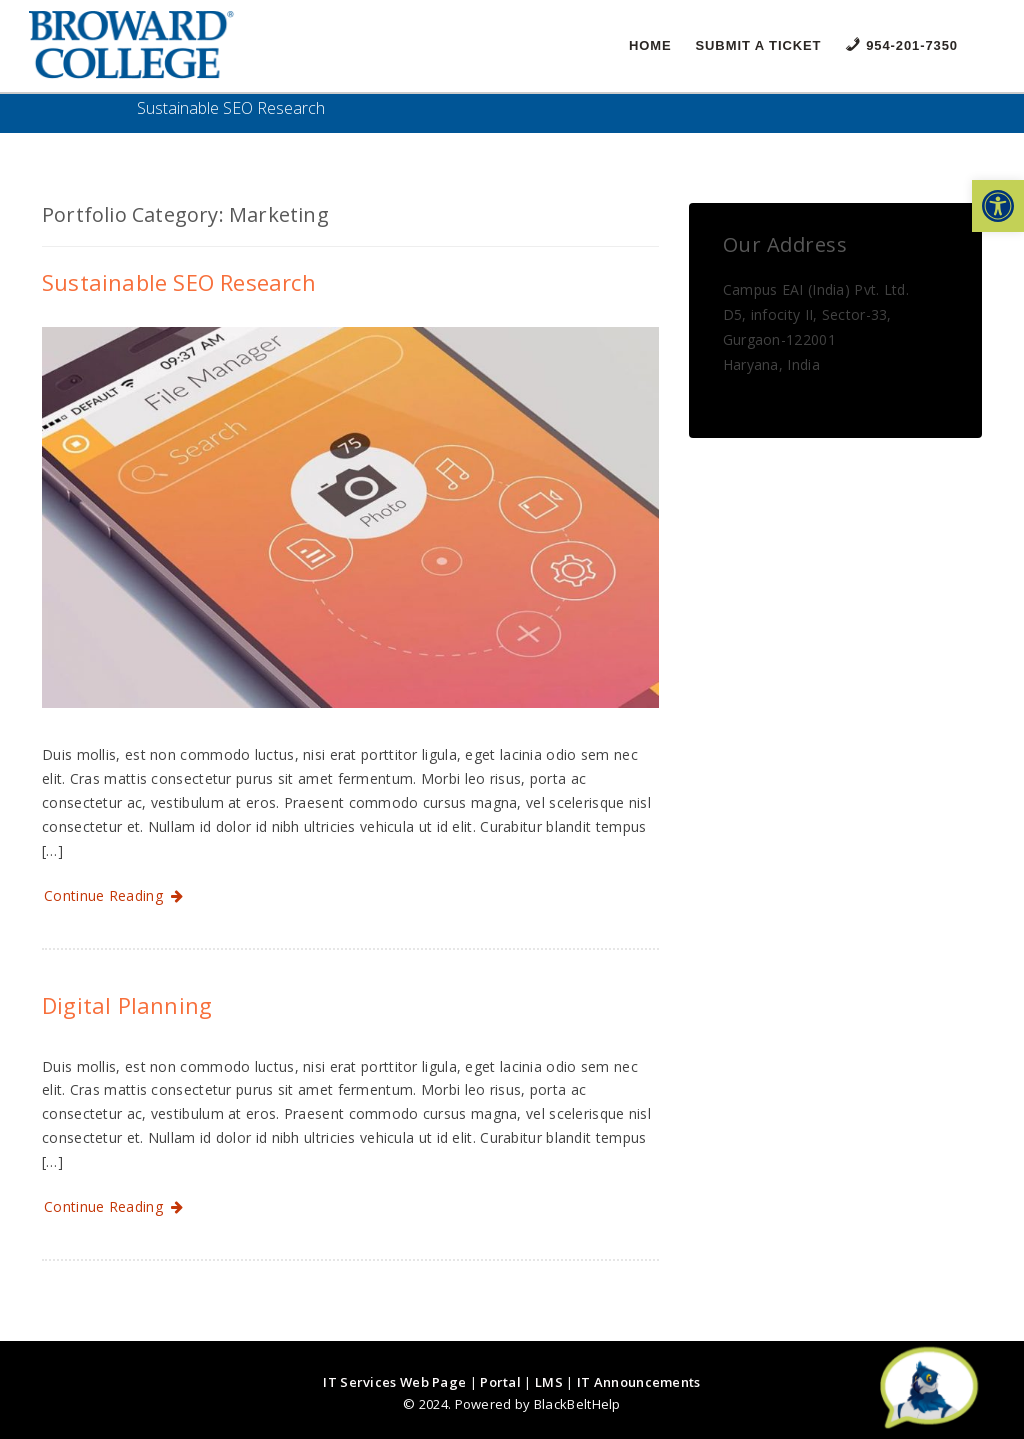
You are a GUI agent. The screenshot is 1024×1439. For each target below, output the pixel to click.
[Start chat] (929, 1389)
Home (650, 45)
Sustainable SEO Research (179, 282)
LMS (549, 1382)
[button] (998, 206)
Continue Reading (114, 895)
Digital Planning (127, 1005)
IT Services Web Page (394, 1382)
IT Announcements (639, 1382)
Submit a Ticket (759, 45)
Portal (500, 1382)
